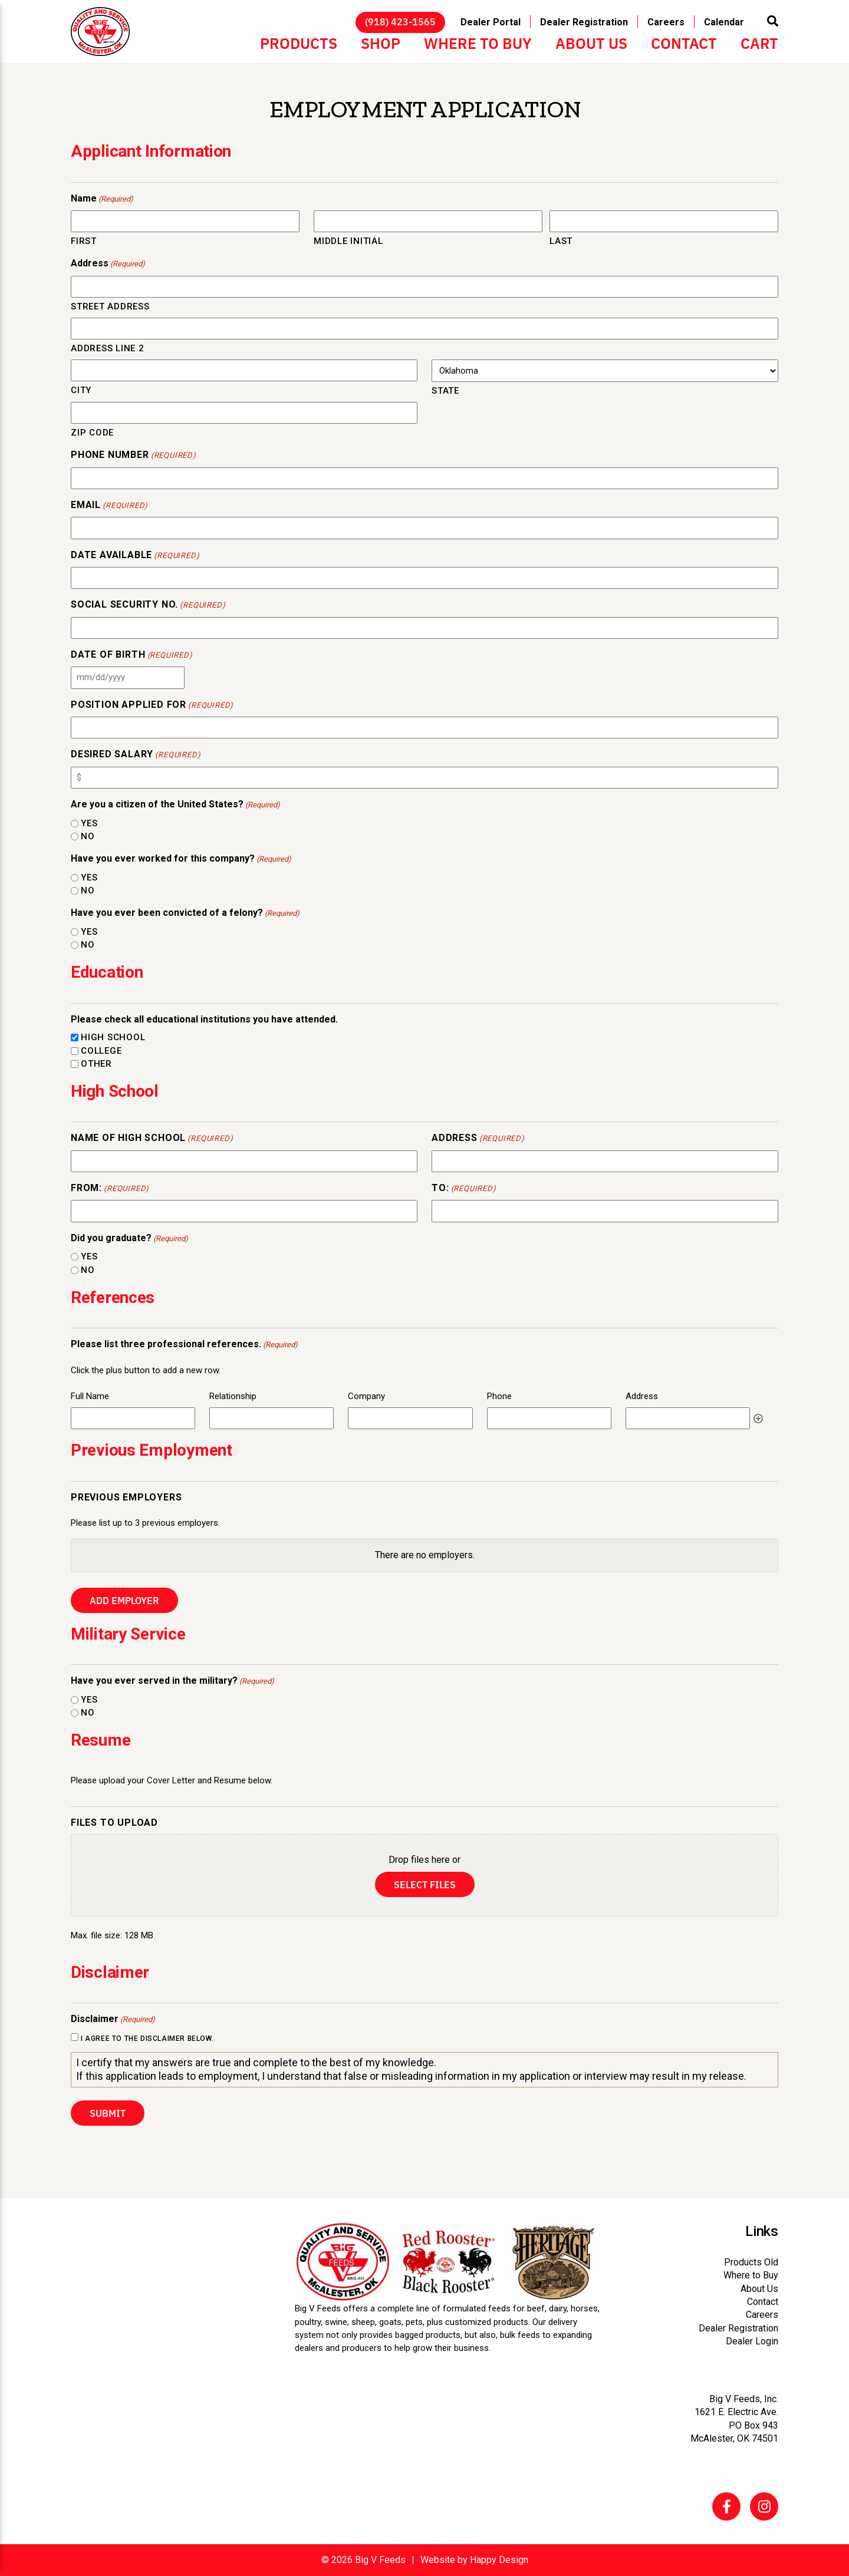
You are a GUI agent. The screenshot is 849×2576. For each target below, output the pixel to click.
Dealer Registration (584, 22)
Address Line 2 (107, 348)
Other (96, 1063)
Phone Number (133, 455)
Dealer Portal (490, 22)
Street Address (110, 306)
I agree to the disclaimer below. (147, 2038)
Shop (380, 42)
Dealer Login (752, 2341)
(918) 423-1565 (400, 21)
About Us (591, 42)
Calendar (724, 22)
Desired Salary (135, 754)
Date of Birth (132, 655)
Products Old (751, 2262)
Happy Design (499, 2559)
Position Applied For (152, 705)
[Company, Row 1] (410, 1418)
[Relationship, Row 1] (271, 1418)
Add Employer (124, 1600)
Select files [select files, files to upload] (425, 1884)
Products (298, 42)
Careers (666, 22)
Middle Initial (348, 241)
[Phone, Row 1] (549, 1418)
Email (109, 505)
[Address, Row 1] (688, 1418)
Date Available (135, 555)
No (88, 836)
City (81, 390)
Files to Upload (114, 1822)
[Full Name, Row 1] (133, 1418)
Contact (684, 42)
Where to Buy (478, 42)
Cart (759, 42)
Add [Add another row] (758, 1418)
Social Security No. (148, 605)
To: (464, 1188)
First (84, 241)
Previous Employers (126, 1497)
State (445, 390)
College (101, 1050)
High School (113, 1037)
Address (478, 1138)
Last (560, 241)
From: (110, 1188)
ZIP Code (92, 432)
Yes (89, 823)
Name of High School (152, 1138)
